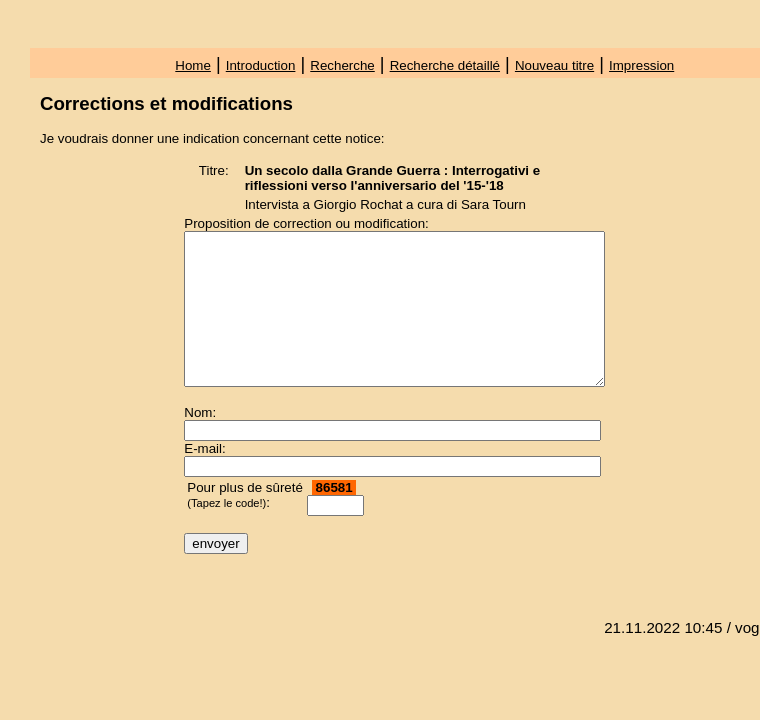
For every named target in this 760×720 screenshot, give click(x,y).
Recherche (342, 65)
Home (193, 65)
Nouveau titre (554, 65)
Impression (641, 65)
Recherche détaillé (445, 65)
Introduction (261, 65)
